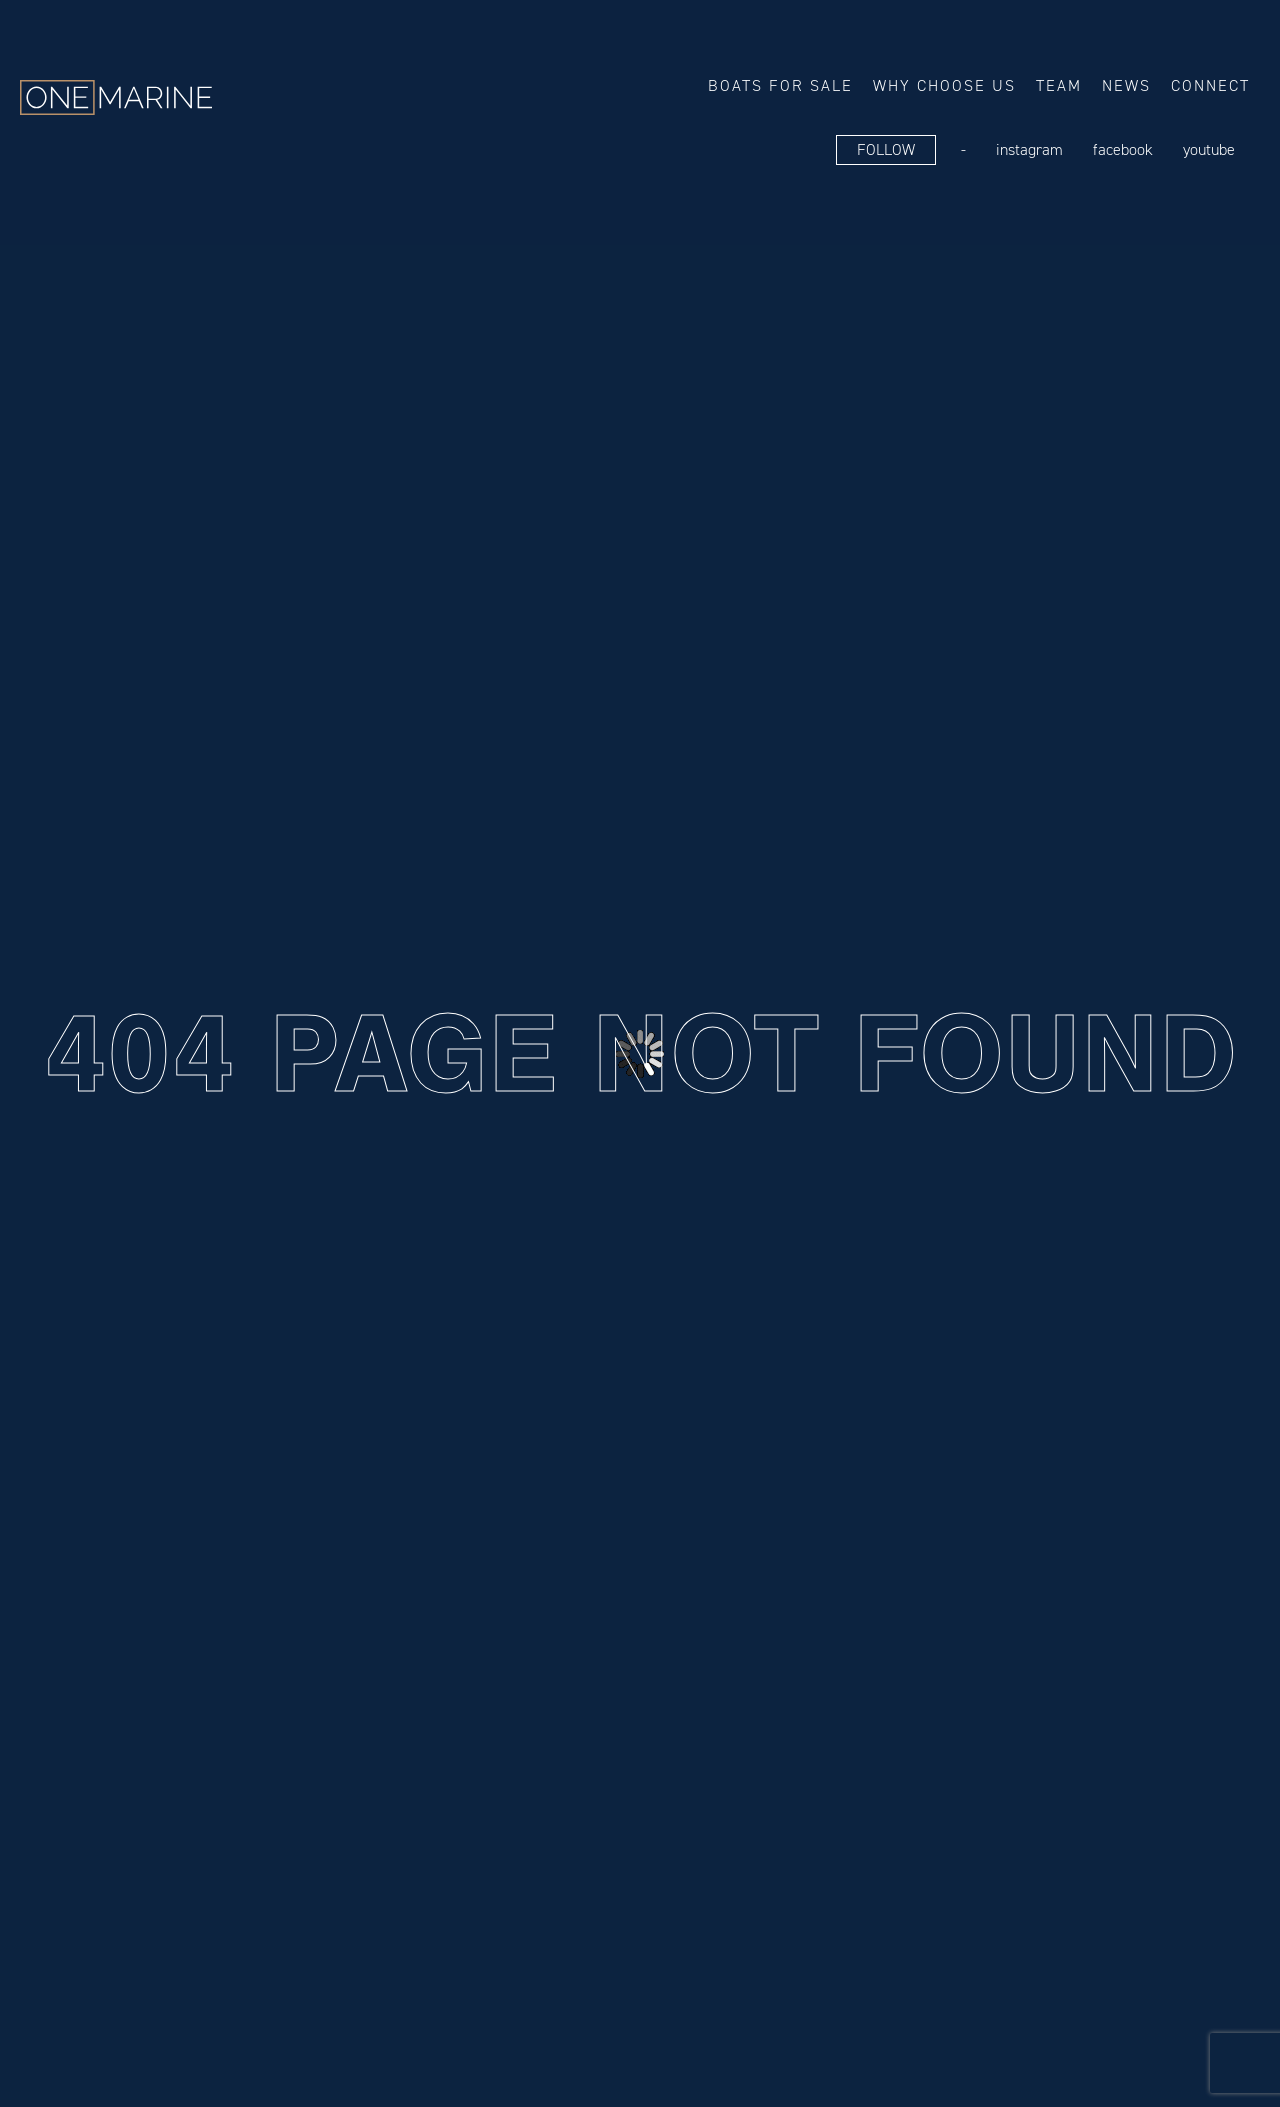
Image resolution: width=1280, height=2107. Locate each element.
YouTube (1209, 149)
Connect (1210, 85)
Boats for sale (780, 85)
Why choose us (944, 85)
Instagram (1029, 149)
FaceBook (1123, 149)
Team (1059, 85)
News (1126, 85)
